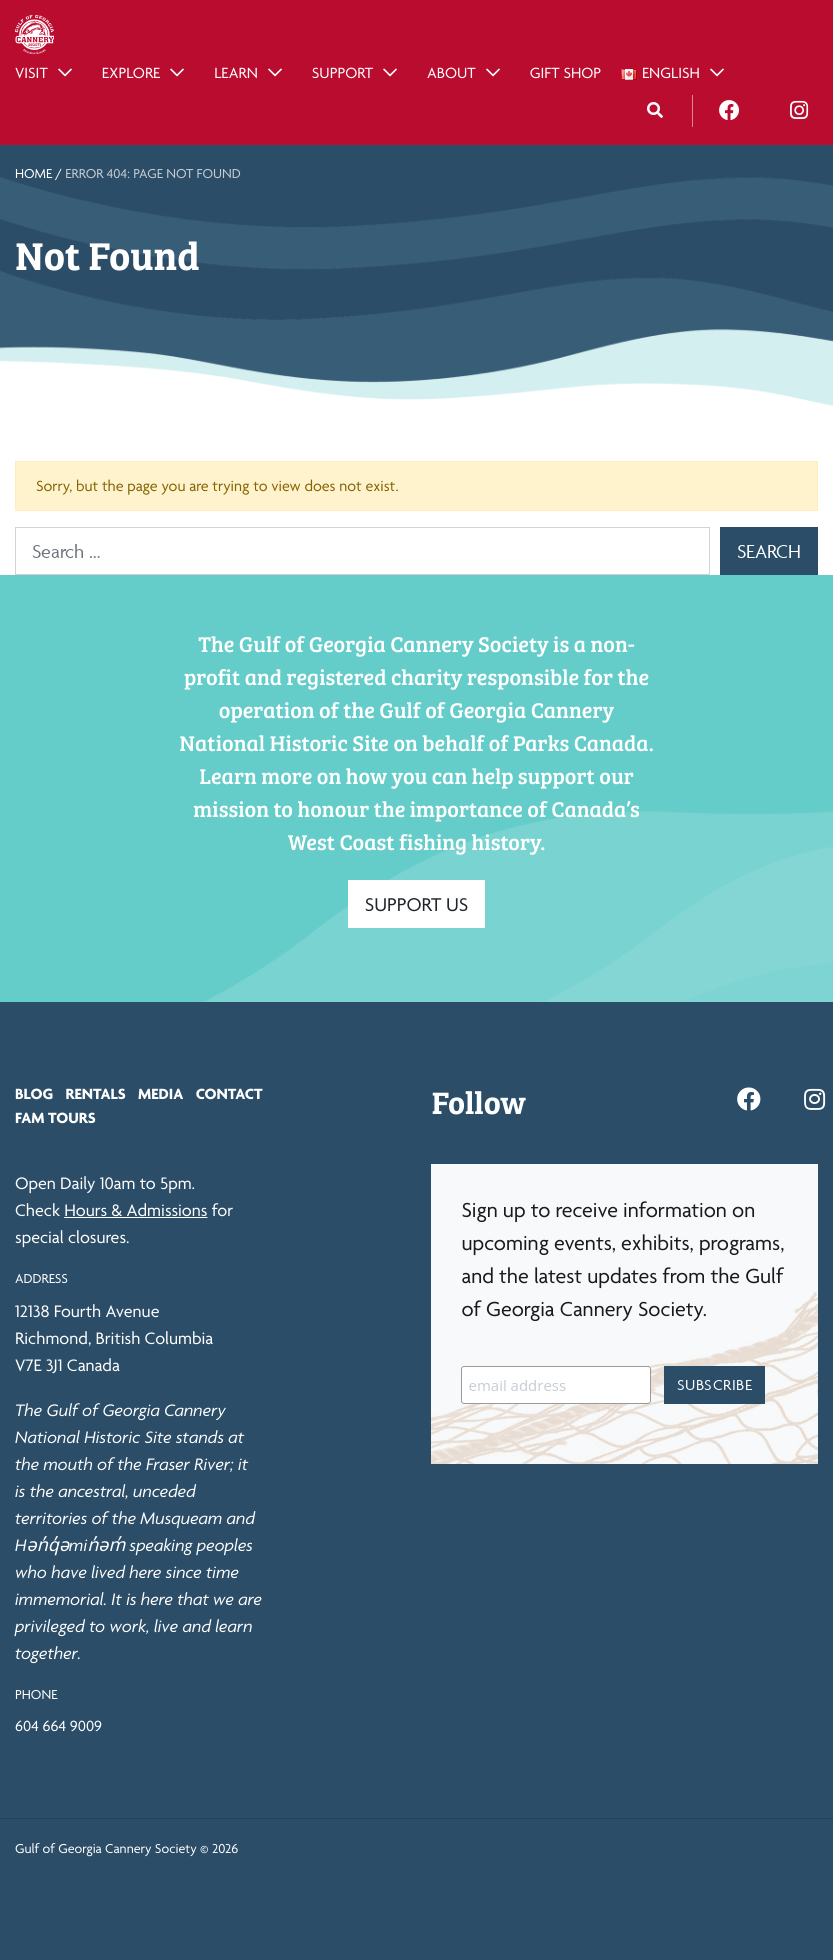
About (451, 72)
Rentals (95, 1093)
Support (342, 72)
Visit (31, 72)
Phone (36, 1695)
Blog (34, 1093)
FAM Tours (55, 1117)
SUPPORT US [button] (417, 904)
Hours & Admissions (135, 1210)
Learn (236, 72)
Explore (131, 72)
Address (41, 1279)
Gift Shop (565, 72)
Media (160, 1093)
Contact (229, 1093)
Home (33, 174)
